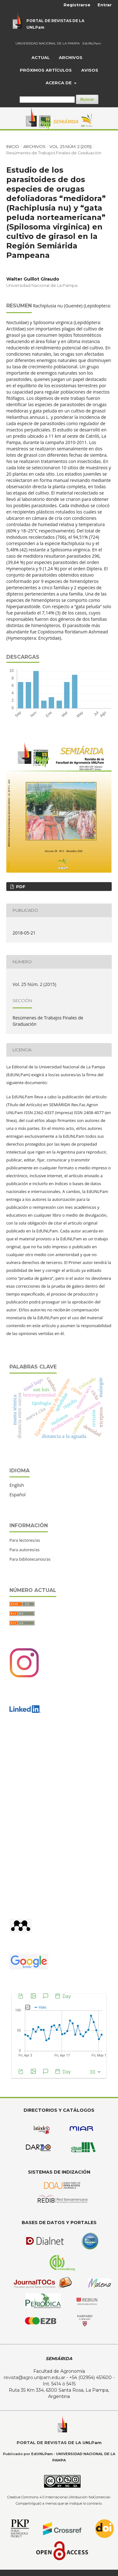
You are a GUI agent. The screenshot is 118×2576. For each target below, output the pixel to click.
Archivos (70, 57)
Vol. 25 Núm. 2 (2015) (70, 146)
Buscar (87, 99)
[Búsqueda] (47, 99)
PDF (20, 886)
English (16, 1485)
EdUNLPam (91, 43)
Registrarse (77, 4)
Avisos (89, 70)
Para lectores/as (24, 1540)
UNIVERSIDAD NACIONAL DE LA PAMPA (47, 43)
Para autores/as (24, 1549)
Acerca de (59, 82)
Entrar (105, 4)
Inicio (12, 146)
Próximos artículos (46, 70)
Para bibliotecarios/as (30, 1559)
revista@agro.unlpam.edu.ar (34, 2377)
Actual (40, 57)
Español (17, 1495)
